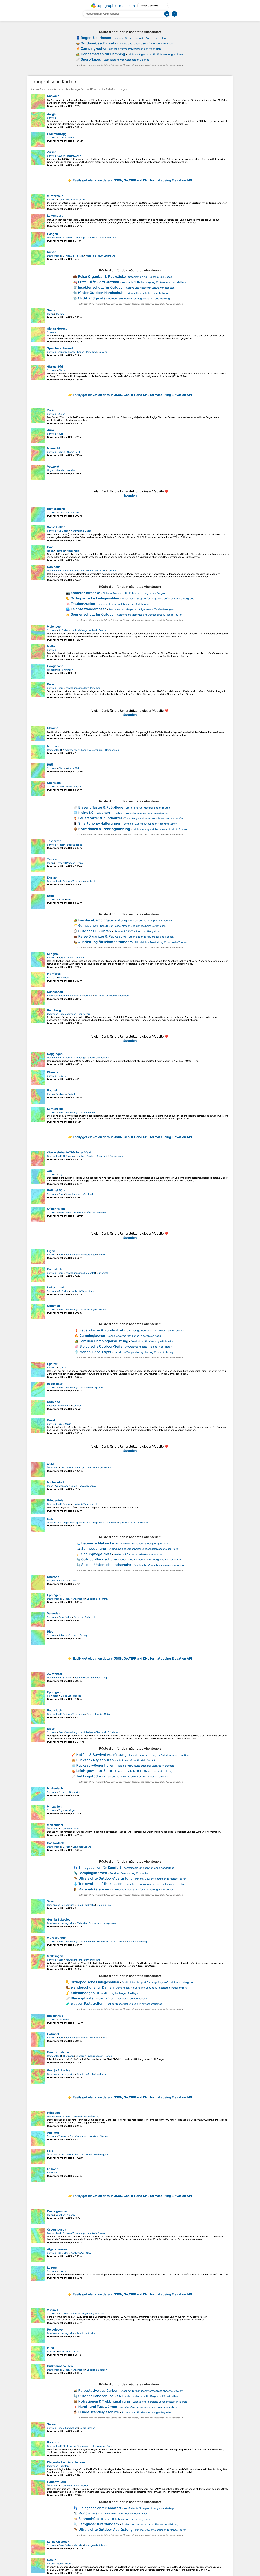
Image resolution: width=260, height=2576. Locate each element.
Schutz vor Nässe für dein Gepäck (135, 1760)
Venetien (60, 2215)
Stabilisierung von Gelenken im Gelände (126, 59)
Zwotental (54, 1674)
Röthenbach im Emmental (110, 1941)
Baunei (52, 1090)
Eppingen (54, 1595)
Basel (51, 1420)
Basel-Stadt (64, 1424)
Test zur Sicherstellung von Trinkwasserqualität (134, 2003)
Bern (50, 684)
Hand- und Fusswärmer (97, 2407)
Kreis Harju (62, 1580)
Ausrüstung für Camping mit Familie (151, 920)
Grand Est (66, 1696)
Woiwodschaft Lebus (66, 1486)
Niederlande (53, 669)
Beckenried (55, 2016)
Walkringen (55, 1956)
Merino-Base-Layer (95, 1352)
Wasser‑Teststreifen (87, 2003)
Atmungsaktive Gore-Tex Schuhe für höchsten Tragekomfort (151, 1987)
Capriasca (54, 783)
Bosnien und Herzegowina (60, 1905)
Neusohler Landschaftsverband (75, 995)
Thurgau (62, 2136)
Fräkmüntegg (56, 134)
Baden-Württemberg (74, 237)
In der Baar (55, 1384)
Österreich (52, 1014)
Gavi (50, 547)
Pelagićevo (55, 2329)
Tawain (52, 859)
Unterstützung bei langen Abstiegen (118, 1993)
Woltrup (53, 746)
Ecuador (51, 1405)
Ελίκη (50, 1519)
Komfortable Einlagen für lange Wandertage (149, 1867)
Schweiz (53, 96)
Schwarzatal (116, 1156)
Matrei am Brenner (102, 1467)
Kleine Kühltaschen (94, 813)
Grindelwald (114, 1732)
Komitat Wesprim (66, 470)
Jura (50, 430)
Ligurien (60, 2563)
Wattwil (52, 2310)
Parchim (53, 2442)
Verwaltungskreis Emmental (80, 1112)
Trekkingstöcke (88, 1776)
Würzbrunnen (56, 1938)
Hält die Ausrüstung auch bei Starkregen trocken (145, 1765)
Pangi (80, 863)
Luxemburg (55, 215)
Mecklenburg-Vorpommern (77, 2446)
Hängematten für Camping (103, 54)
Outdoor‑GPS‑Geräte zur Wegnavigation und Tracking (139, 298)
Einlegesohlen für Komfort (99, 1867)
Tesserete (54, 841)
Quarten (103, 630)
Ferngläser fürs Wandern (98, 2524)
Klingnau (53, 954)
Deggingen (55, 1054)
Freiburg (62, 1792)
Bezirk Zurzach (76, 957)
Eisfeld (108, 2056)
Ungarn (51, 470)
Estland (51, 1580)
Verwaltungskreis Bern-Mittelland (82, 688)
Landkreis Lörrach (96, 237)
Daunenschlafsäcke (97, 1543)
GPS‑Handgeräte (92, 298)
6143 (50, 1464)
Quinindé (77, 1405)
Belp (105, 2037)
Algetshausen (57, 2249)
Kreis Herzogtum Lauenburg (100, 255)
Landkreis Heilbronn (97, 1598)
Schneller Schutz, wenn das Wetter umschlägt (140, 38)
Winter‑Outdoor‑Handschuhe (101, 293)
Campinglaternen (92, 1873)
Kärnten (64, 2466)
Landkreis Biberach (97, 2233)
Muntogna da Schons (95, 2545)
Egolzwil (53, 1364)
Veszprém (54, 466)
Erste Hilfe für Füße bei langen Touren (148, 807)
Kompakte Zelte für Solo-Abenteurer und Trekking (143, 1771)
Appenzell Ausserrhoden (71, 352)
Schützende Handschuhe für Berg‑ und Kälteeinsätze (150, 1559)
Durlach (52, 877)
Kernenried (55, 1109)
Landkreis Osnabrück (92, 750)
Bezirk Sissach (87, 2428)
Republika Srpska (86, 1905)
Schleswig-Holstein (73, 255)
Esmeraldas (64, 1405)
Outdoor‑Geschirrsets (98, 43)
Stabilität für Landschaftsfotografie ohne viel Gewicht (152, 2390)
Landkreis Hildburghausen (89, 2056)
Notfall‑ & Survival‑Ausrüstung (101, 1755)
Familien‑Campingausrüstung (102, 920)
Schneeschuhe (93, 1548)
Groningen (67, 669)
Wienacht (53, 448)
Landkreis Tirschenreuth (85, 1504)
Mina (50, 2348)
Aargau (52, 114)
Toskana (60, 314)
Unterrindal (55, 1287)
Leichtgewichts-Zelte (94, 1771)
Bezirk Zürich (74, 155)
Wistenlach (55, 1788)
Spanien (51, 332)
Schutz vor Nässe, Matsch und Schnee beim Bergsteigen (133, 925)
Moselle (77, 1696)
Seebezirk (74, 1792)
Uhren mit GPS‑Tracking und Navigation (136, 931)
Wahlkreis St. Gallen (81, 530)
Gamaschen (88, 925)
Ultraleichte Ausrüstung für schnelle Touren (161, 942)
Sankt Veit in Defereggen (95, 2154)
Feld (50, 2151)
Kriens (71, 137)
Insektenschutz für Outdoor (101, 287)
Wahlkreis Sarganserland (84, 630)
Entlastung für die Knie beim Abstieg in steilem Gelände (135, 1776)
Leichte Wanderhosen (89, 609)
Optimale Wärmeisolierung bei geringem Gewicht (144, 1543)
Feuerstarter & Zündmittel (100, 818)
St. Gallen (63, 530)
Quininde (53, 1402)
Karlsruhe (92, 881)
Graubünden (64, 1212)
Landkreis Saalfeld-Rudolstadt (92, 1156)
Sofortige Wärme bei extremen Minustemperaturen (149, 2407)
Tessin (61, 786)
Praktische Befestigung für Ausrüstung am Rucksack (143, 1889)
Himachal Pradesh (65, 863)
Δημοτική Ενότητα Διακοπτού (133, 1522)
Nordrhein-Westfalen (74, 570)
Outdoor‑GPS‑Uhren (94, 931)
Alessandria (73, 550)
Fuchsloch (54, 1269)
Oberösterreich (68, 1014)
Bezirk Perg (84, 1014)
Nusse (51, 252)
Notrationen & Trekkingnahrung (104, 829)
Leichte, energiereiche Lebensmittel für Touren (159, 829)
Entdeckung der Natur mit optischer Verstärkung (149, 2524)
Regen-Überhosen (96, 38)
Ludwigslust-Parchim (104, 2446)
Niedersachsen (71, 750)
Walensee (54, 626)
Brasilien (51, 2351)
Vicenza (71, 2215)
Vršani (51, 1901)
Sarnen (75, 512)
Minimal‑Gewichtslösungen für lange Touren (161, 1878)
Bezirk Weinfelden (78, 2136)
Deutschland (54, 237)
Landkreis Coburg (82, 1846)
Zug (50, 1171)
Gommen (53, 1306)
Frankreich (53, 1696)
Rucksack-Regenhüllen (95, 1765)
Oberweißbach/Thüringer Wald (69, 1152)
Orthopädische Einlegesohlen (95, 598)
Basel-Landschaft (68, 2428)
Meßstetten (110, 1714)
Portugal (51, 977)
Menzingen (70, 1810)
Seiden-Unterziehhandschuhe (106, 1565)
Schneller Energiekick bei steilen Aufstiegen (123, 604)
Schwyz (62, 1635)
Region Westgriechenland (77, 1522)
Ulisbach (100, 2313)
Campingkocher (94, 48)
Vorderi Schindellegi (136, 1941)
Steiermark (66, 1828)
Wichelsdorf (55, 1482)
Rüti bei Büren (57, 1190)
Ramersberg (56, 509)
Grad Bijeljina (104, 1905)
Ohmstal (53, 1072)
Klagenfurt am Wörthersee (66, 2462)
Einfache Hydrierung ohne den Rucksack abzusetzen (155, 1884)
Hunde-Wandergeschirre (98, 2412)
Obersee (53, 1577)
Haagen (52, 234)
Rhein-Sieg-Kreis (96, 570)
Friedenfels (55, 1500)
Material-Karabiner (93, 1889)
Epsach (99, 1387)
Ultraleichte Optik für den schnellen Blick (124, 2513)
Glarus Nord (73, 452)
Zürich (51, 152)
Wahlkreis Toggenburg (82, 1291)
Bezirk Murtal (81, 2485)
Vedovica (102, 2074)
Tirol (62, 1467)
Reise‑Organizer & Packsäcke (102, 276)
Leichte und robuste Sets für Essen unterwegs (146, 43)
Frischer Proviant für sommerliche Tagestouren (140, 813)
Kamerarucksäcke (85, 593)
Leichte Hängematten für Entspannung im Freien (156, 54)
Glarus (61, 370)
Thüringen (68, 1156)
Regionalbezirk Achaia (104, 1522)
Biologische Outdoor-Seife (100, 1346)
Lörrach (112, 237)
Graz (76, 1828)
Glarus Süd (55, 366)
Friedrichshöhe (58, 2052)
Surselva (78, 1212)
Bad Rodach (55, 1843)
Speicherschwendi (60, 348)
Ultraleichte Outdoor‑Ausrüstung (105, 1878)
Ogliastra (72, 1094)
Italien (50, 314)
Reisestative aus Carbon (98, 2390)
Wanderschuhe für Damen (92, 1987)
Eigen (51, 1251)
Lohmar (112, 570)
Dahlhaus (54, 567)
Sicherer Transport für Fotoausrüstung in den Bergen (134, 593)
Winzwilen (54, 1806)
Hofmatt (53, 2034)
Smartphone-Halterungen (99, 823)
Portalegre (63, 977)
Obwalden (63, 512)
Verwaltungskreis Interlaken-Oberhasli (85, 1732)
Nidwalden (63, 2019)
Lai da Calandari (58, 2541)
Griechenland (54, 1522)
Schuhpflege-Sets (96, 1554)
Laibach (52, 2169)
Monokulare (88, 2513)
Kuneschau (55, 992)
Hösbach (53, 2113)
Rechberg (54, 1010)
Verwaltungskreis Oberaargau (81, 1254)
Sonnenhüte (88, 2519)
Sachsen (67, 1677)
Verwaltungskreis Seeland (79, 1194)
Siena (51, 310)
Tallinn (74, 1580)
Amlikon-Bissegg (99, 2136)
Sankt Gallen (56, 527)
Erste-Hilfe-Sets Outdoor (98, 282)
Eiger (51, 1728)
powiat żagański (87, 1486)
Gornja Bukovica (58, 1919)
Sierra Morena (57, 328)
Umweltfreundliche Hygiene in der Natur (148, 1346)
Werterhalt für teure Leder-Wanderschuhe (138, 1554)
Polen (50, 1486)
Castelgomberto (58, 2211)
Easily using (132, 180)
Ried (50, 1631)
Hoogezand (55, 666)
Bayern (66, 1504)
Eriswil (102, 1254)
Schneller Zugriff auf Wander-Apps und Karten (150, 823)
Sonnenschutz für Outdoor (93, 614)
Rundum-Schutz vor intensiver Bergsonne (125, 2519)
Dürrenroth (103, 1273)
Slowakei (52, 995)
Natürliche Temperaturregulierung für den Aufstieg (143, 1352)
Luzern (62, 137)
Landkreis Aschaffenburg (86, 2116)
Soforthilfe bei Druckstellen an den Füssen (122, 1998)
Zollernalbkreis (94, 1714)
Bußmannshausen (60, 2366)
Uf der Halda (56, 1209)
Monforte (54, 974)
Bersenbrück (112, 750)
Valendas (101, 1212)
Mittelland (91, 352)
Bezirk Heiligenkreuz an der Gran (112, 995)
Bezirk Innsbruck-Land (79, 1467)
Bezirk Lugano (74, 786)
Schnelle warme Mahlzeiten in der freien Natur (135, 48)
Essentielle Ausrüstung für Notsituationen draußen (159, 1755)
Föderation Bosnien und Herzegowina (96, 1923)
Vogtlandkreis (81, 1677)
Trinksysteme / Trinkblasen (100, 1884)
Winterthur (55, 196)
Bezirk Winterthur (76, 199)
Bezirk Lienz (73, 2154)
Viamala (78, 2545)
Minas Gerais (65, 2351)
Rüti (50, 764)
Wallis (51, 646)
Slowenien (52, 2172)
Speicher (103, 352)
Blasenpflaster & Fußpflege (100, 807)
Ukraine (52, 728)
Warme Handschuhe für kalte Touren (149, 293)
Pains (77, 2351)
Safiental (90, 1212)
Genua (51, 2560)
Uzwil (89, 2253)
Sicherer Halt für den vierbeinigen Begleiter (146, 2412)
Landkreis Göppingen (98, 1057)
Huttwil (102, 1309)
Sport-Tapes (91, 59)
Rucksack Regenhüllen (95, 1760)
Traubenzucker (83, 604)
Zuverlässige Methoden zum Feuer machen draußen (154, 818)
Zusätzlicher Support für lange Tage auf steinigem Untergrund (158, 598)
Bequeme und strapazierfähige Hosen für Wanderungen (141, 609)
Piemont (60, 550)
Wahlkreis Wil (77, 2253)
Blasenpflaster (83, 1998)
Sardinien (61, 1094)
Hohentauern (56, 2482)
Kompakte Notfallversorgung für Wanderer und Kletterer (154, 282)
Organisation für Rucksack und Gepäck (150, 276)
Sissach (52, 2424)
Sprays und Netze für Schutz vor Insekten (150, 287)
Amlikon (53, 2132)
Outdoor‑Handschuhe (99, 1559)
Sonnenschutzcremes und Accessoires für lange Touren (149, 614)
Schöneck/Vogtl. (100, 1677)
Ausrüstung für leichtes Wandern (105, 942)
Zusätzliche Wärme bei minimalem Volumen (159, 1565)
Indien (50, 863)
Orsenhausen (56, 2229)
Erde (50, 896)
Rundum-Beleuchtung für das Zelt (129, 1873)
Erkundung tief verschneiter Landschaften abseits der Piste (143, 1548)
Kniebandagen (83, 1993)
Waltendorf (55, 1825)
